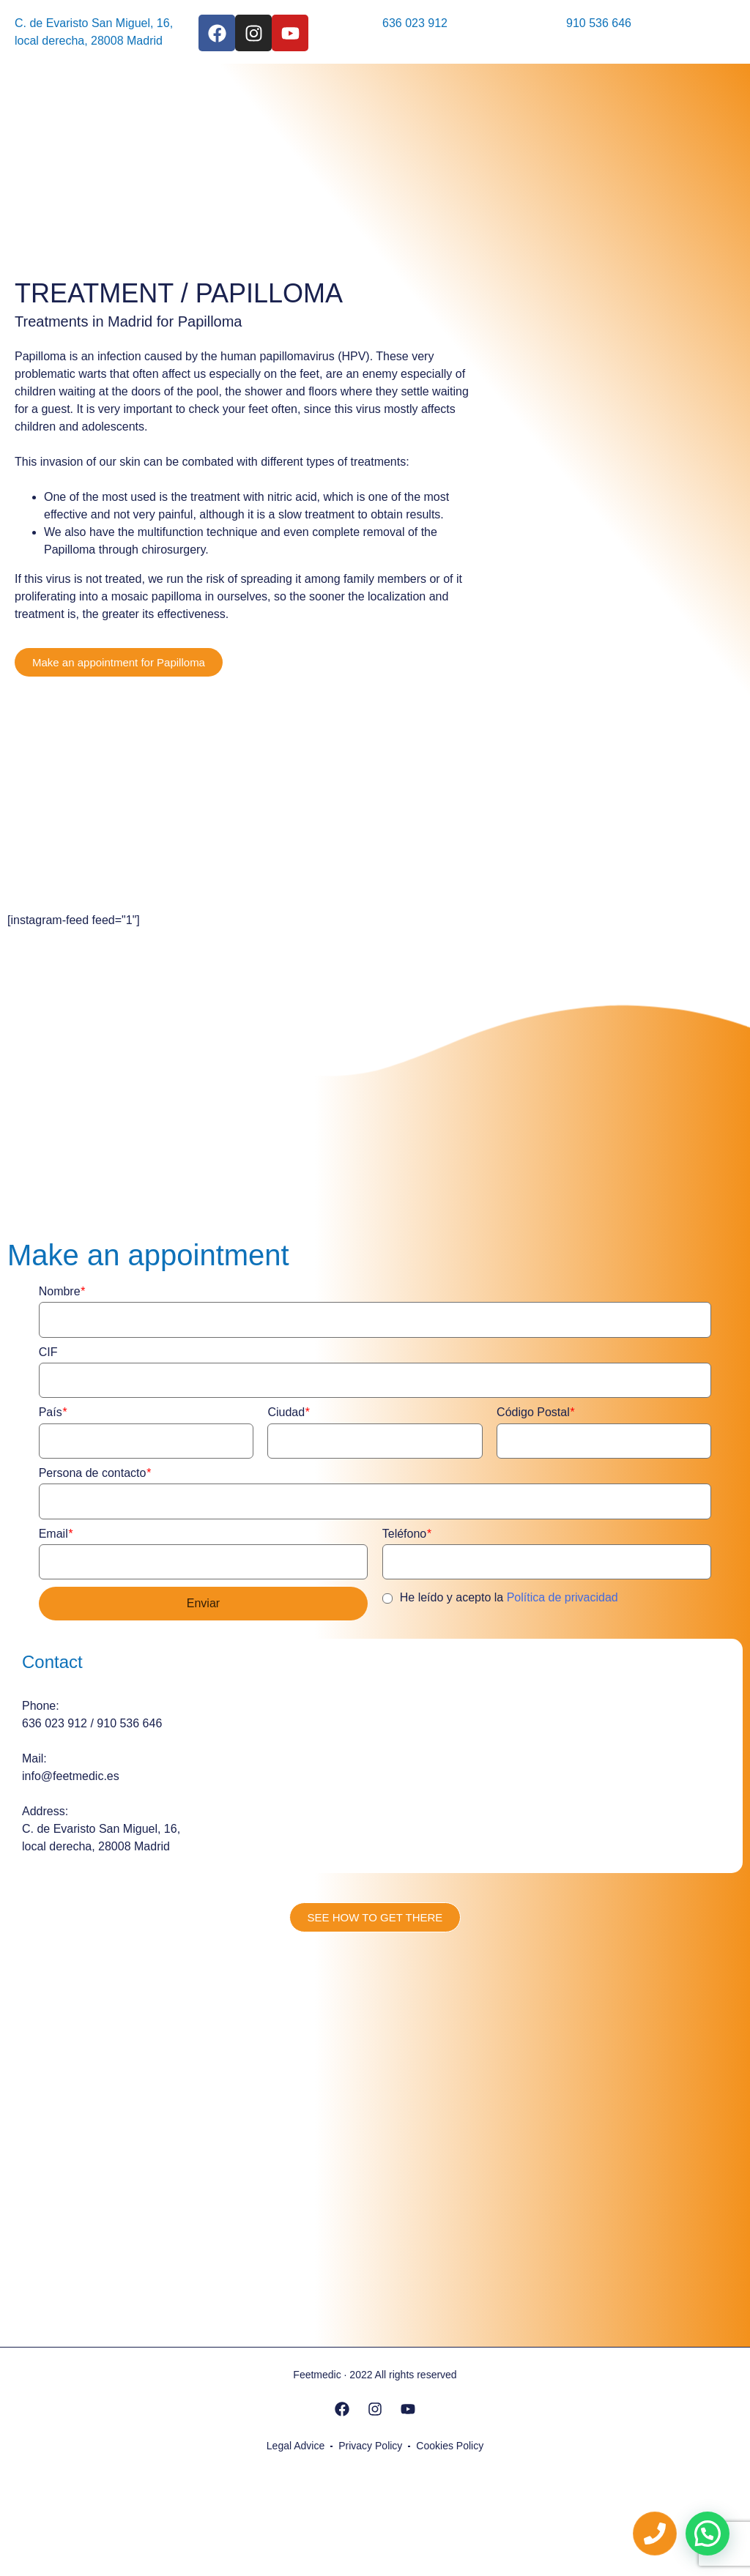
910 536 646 (598, 23)
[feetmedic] (375, 2110)
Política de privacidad (562, 1597)
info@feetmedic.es (70, 1776)
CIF (48, 1352)
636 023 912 (415, 23)
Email (56, 1533)
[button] (707, 2533)
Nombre (62, 1291)
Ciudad (288, 1412)
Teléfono (406, 1533)
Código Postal (535, 1412)
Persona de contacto (95, 1473)
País (53, 1412)
